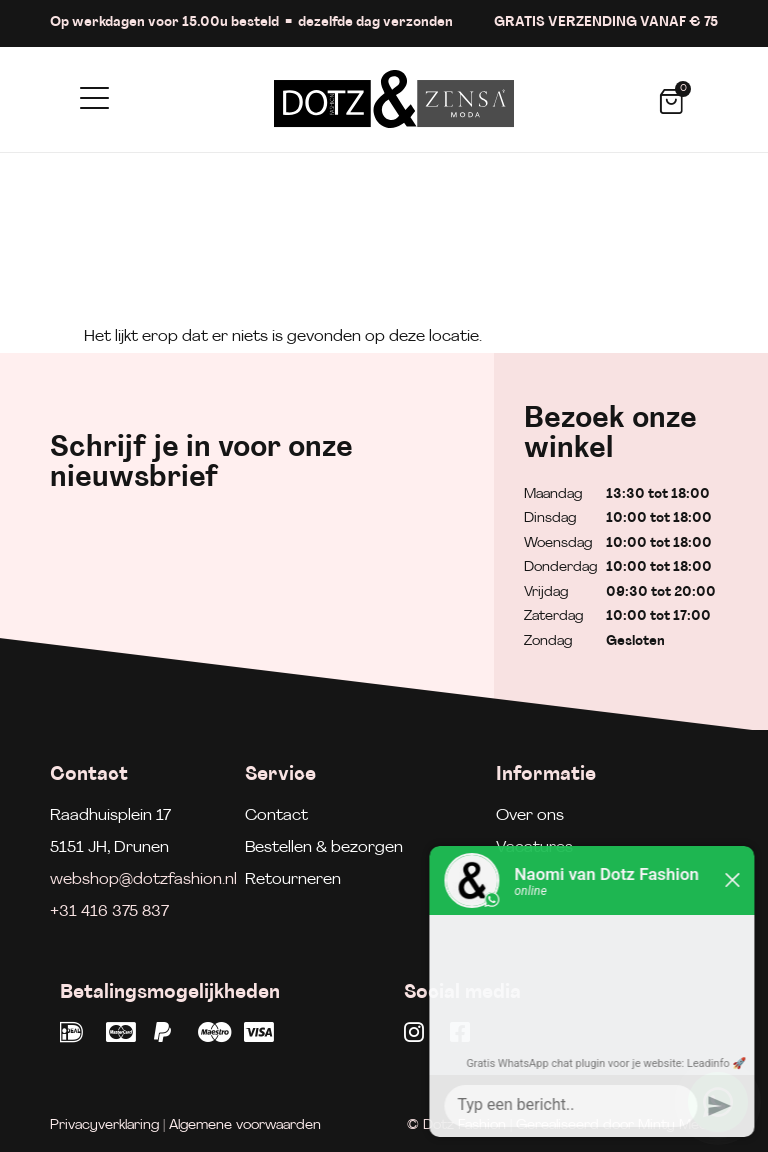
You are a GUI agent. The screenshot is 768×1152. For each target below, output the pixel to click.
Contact (276, 816)
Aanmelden (365, 593)
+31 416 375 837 (109, 912)
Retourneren (293, 880)
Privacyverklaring (104, 1125)
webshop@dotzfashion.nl (143, 880)
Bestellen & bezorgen (324, 848)
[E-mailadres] (167, 587)
